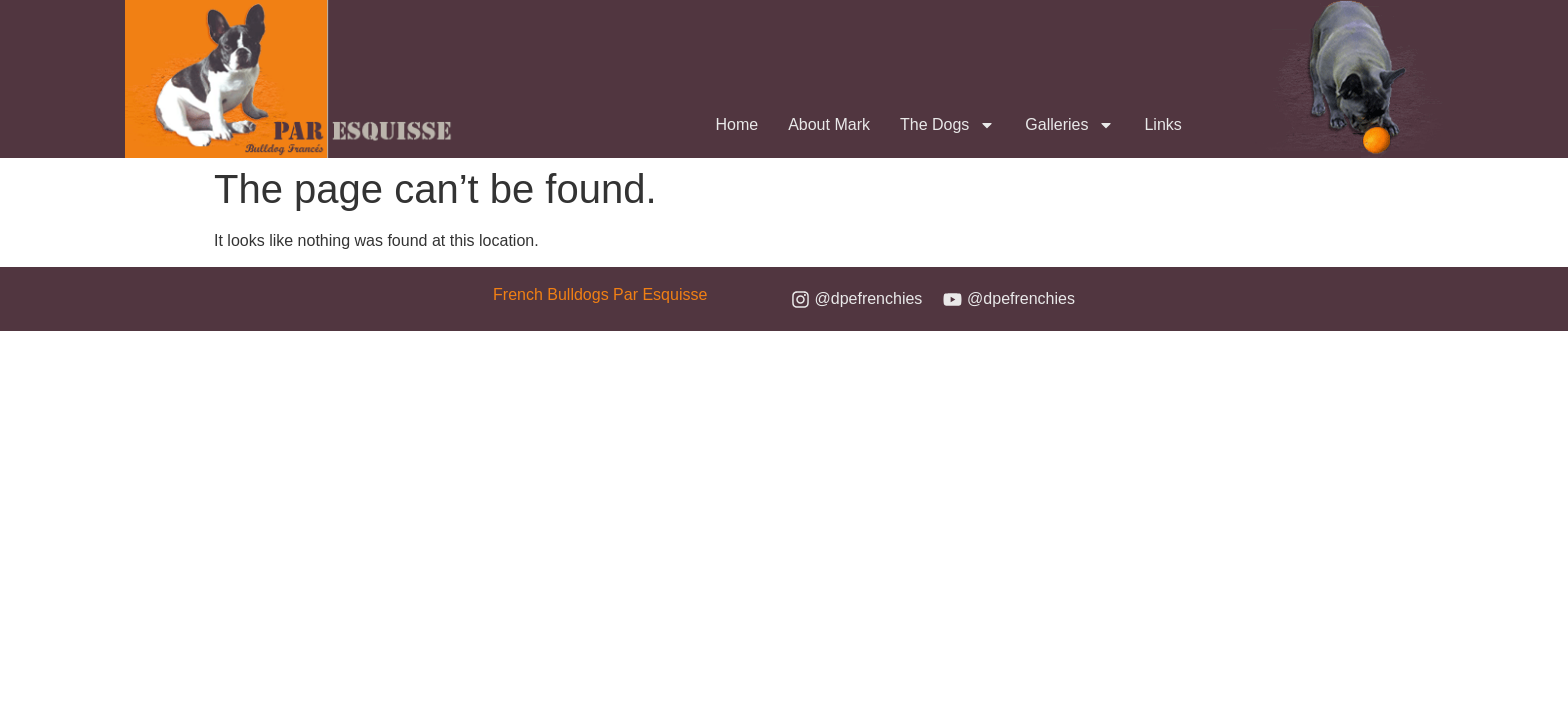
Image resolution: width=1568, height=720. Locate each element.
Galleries (1069, 125)
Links (1162, 124)
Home (736, 124)
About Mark (829, 124)
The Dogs (947, 125)
